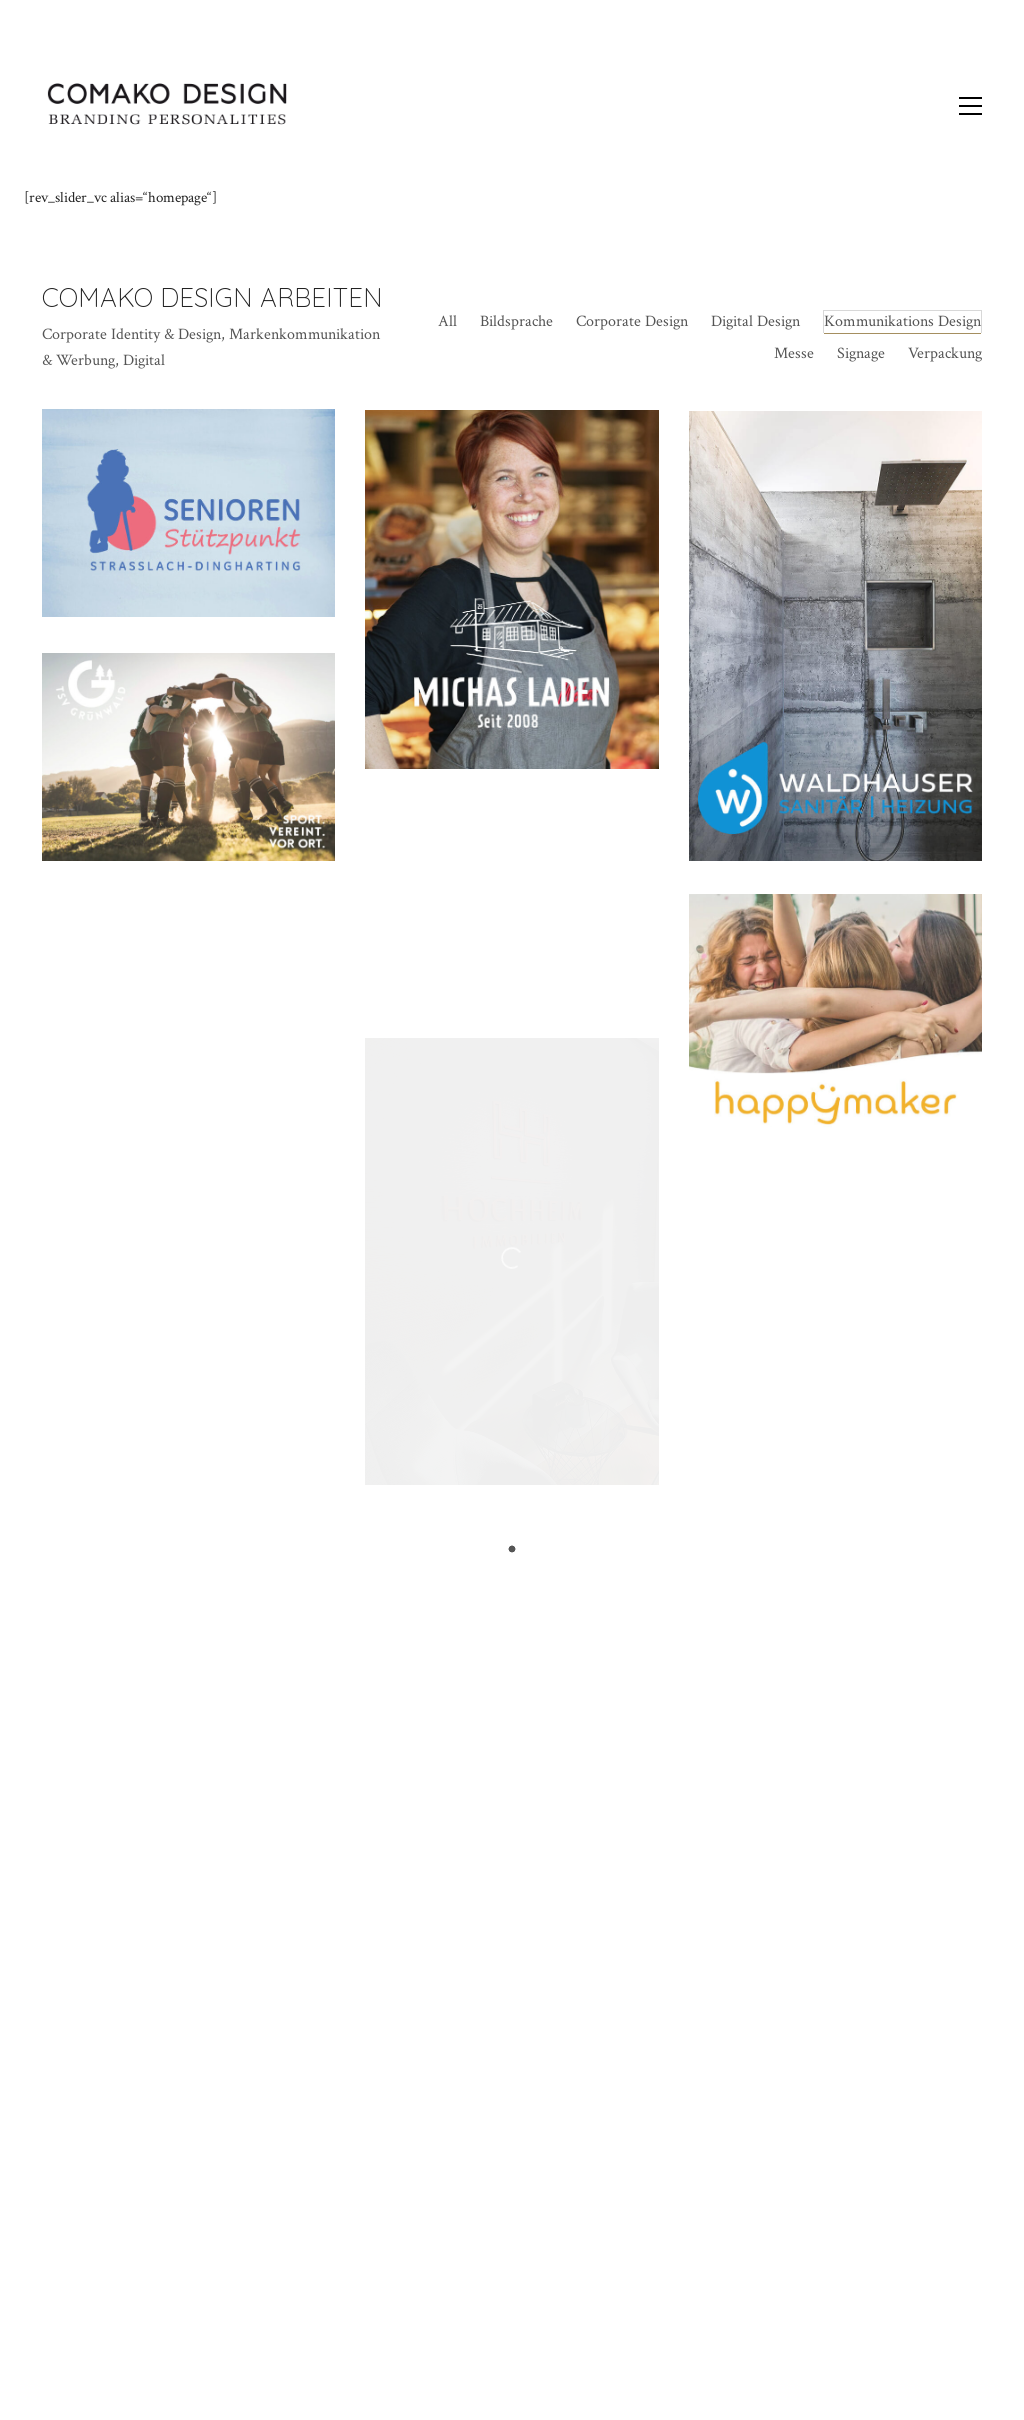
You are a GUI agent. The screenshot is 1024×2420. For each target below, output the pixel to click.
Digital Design (755, 321)
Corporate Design (632, 321)
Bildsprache (516, 321)
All (447, 321)
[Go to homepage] (167, 106)
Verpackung (945, 353)
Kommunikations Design (902, 321)
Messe (794, 353)
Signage (861, 353)
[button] (970, 106)
